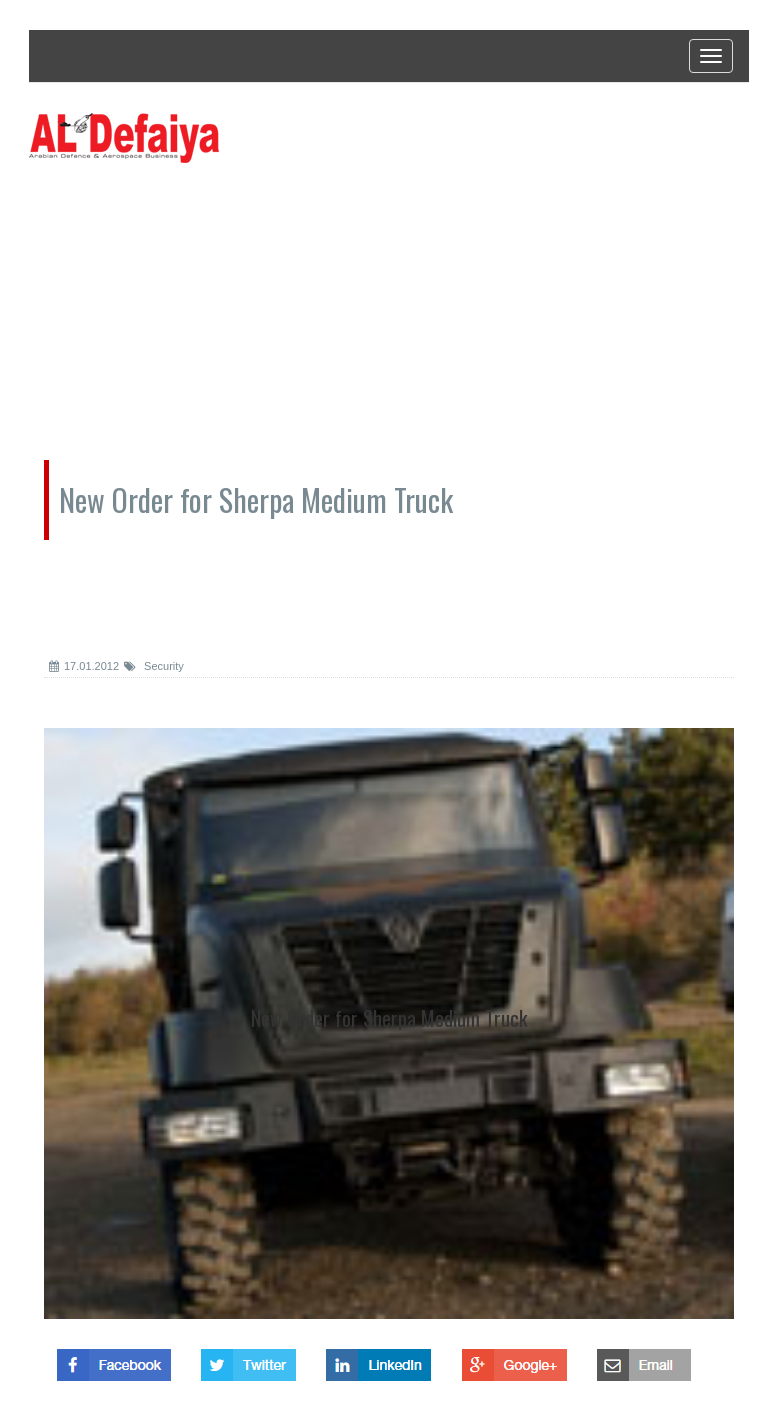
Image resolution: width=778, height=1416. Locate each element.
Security (154, 666)
